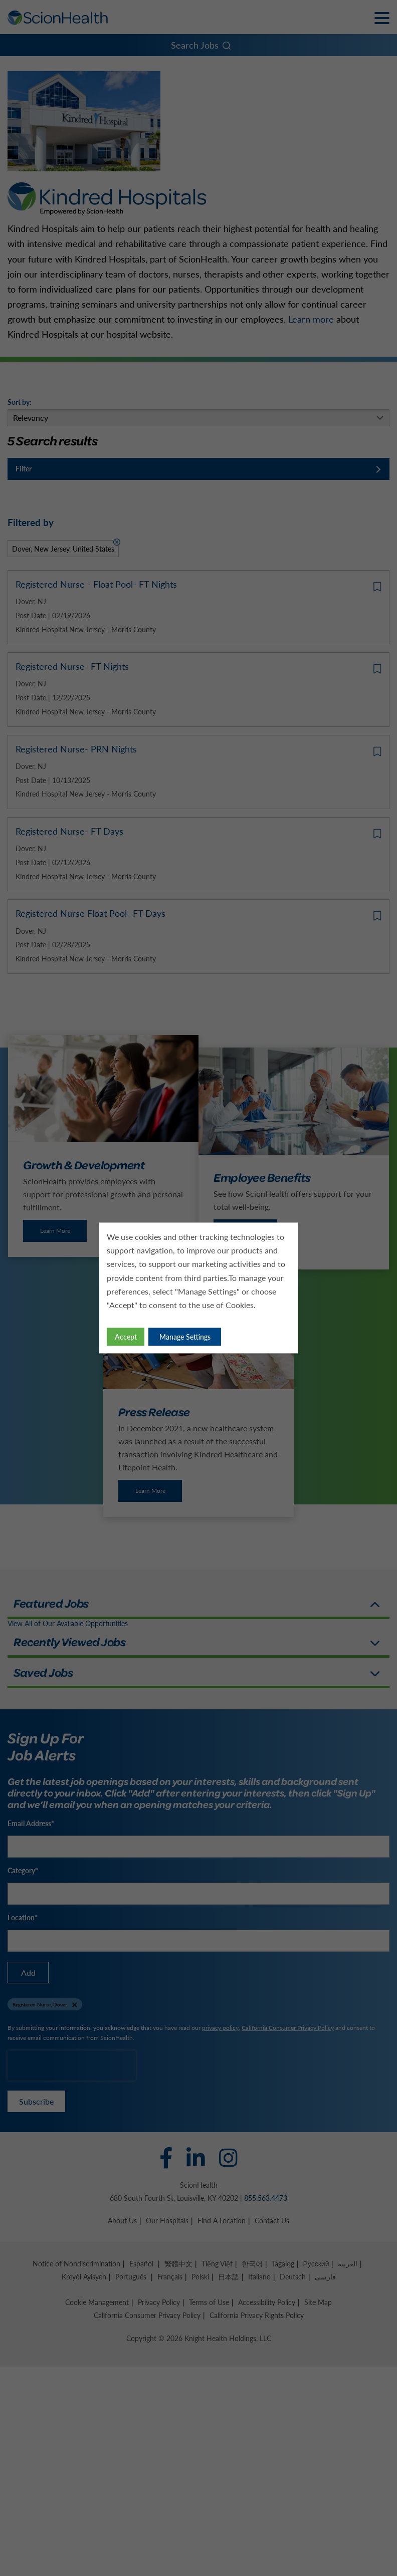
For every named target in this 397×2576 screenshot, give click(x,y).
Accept (126, 1337)
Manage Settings (185, 1337)
